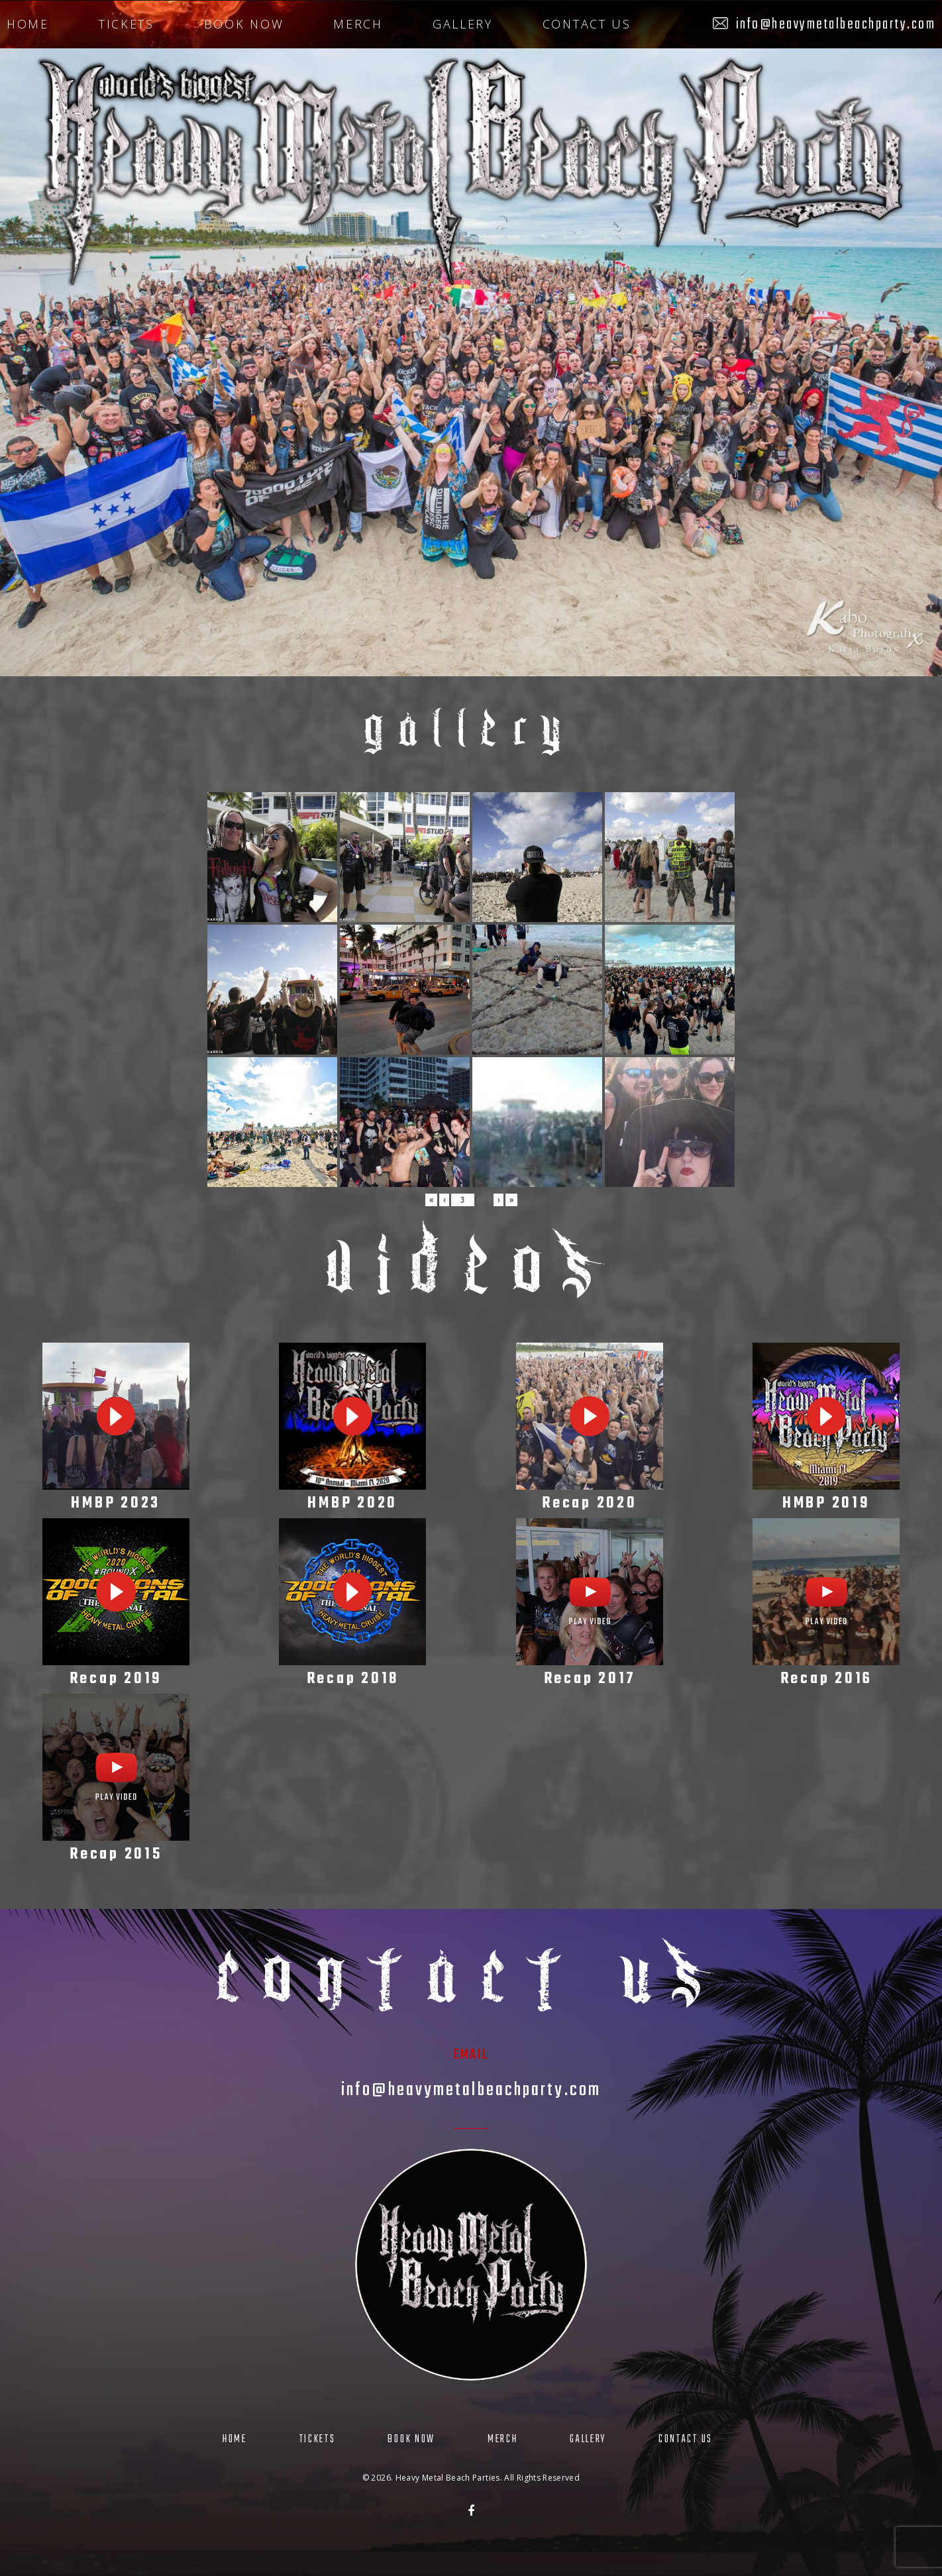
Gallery (463, 24)
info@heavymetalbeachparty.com (836, 24)
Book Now (244, 24)
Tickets (126, 24)
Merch (358, 24)
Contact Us (587, 24)
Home (28, 24)
